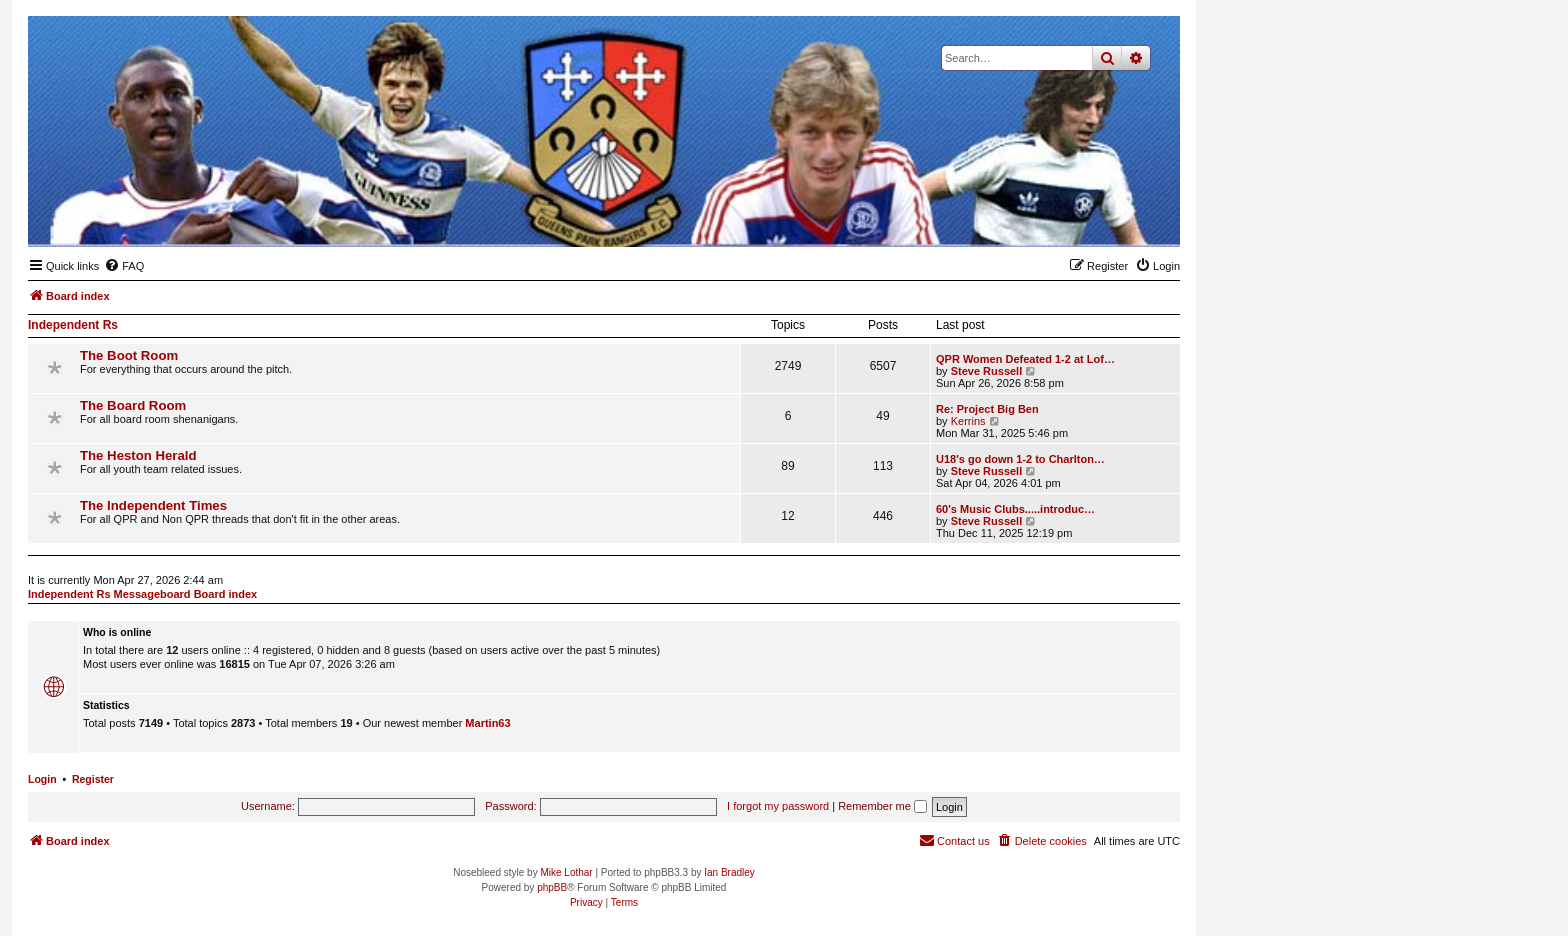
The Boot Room (129, 355)
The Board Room (133, 405)
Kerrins (968, 421)
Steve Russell (987, 371)
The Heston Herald (138, 455)
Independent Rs (73, 325)
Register (93, 779)
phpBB (552, 887)
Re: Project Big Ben (987, 409)
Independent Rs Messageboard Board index (142, 594)
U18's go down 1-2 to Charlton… (1020, 459)
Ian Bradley (729, 872)
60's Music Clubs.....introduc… (1015, 509)
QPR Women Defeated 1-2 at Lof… (1025, 359)
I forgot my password (778, 806)
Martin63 (487, 723)
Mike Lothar (566, 872)
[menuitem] (124, 266)
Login (42, 779)
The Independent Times (153, 505)
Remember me (882, 806)
